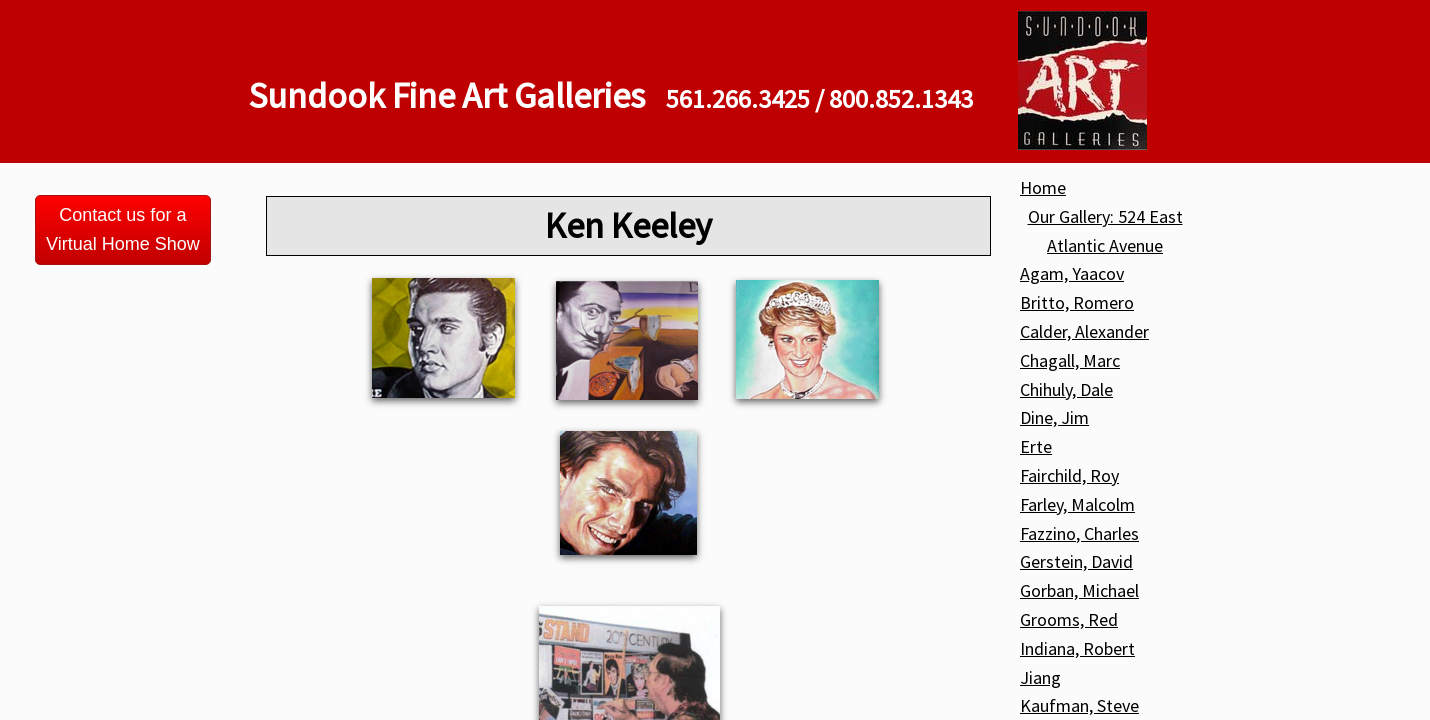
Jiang (1040, 677)
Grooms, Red (1069, 619)
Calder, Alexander (1084, 331)
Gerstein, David (1076, 561)
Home (1043, 187)
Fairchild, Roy (1069, 475)
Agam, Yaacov (1072, 273)
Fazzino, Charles (1079, 533)
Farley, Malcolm (1077, 504)
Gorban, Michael (1079, 590)
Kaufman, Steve (1079, 705)
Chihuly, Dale (1066, 389)
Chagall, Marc (1070, 360)
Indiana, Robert (1077, 648)
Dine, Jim (1054, 417)
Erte (1036, 446)
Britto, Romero (1077, 302)
